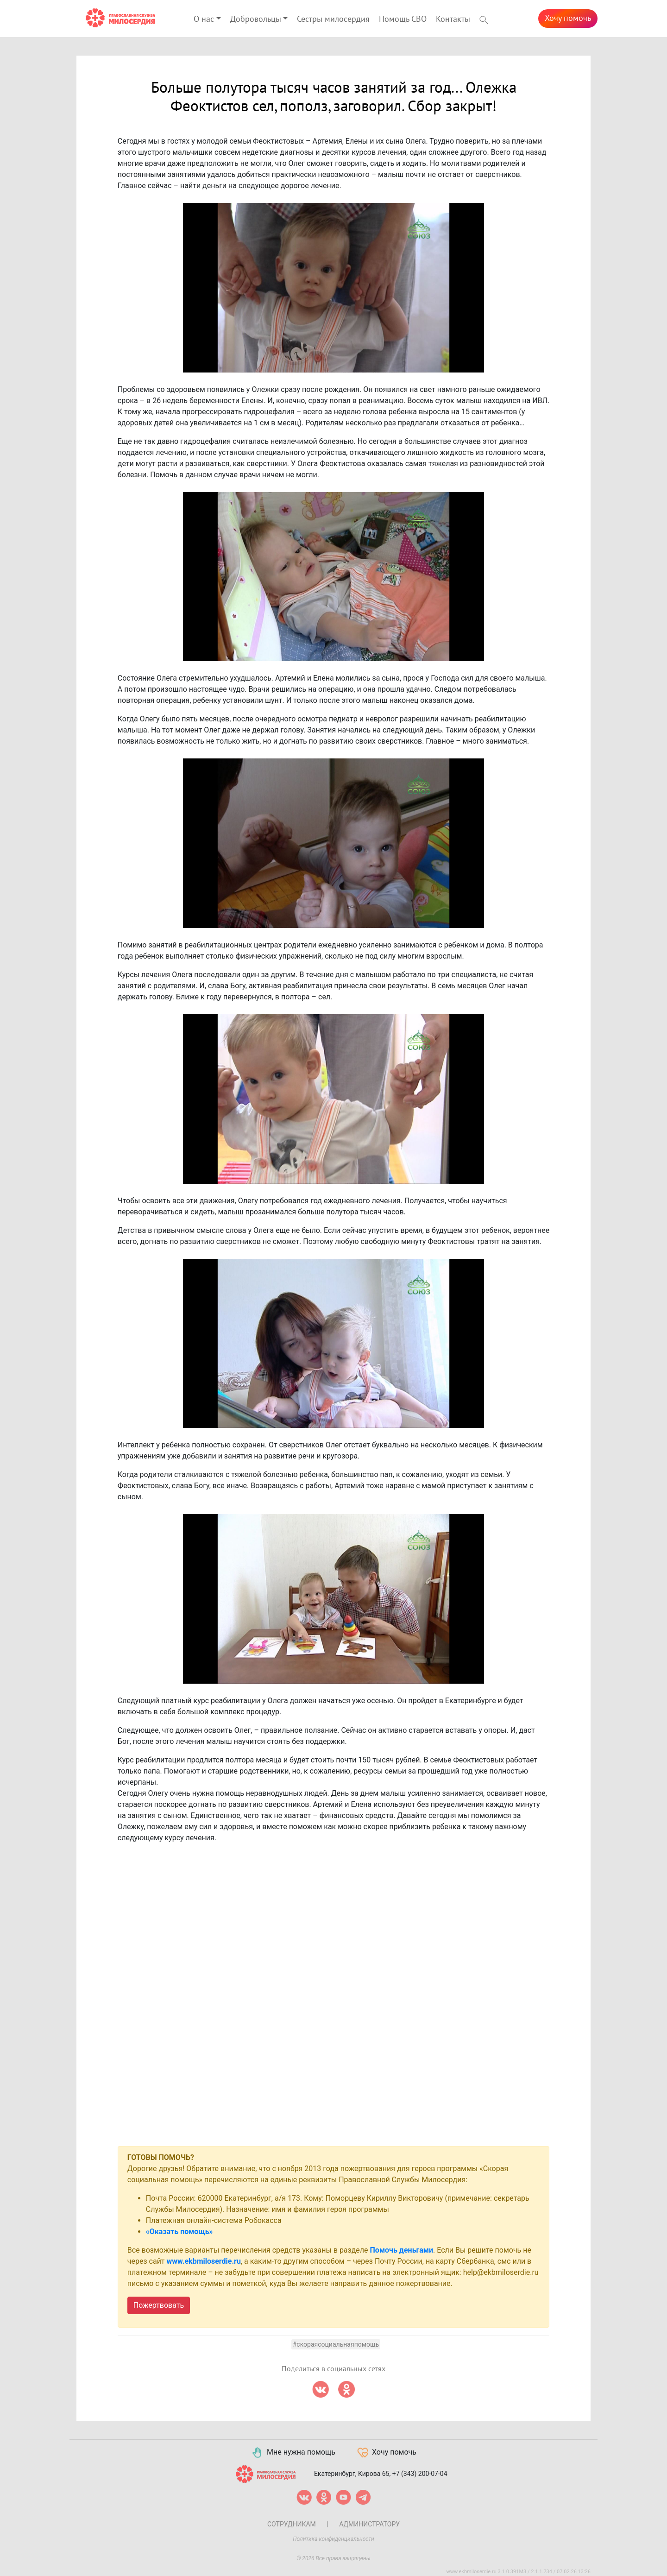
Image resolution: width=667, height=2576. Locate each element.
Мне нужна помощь (293, 2453)
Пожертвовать (158, 2305)
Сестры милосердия (333, 19)
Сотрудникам (291, 2524)
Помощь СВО (403, 19)
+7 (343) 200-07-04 (419, 2473)
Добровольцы (255, 19)
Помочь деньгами (402, 2250)
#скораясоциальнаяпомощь (336, 2344)
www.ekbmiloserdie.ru (204, 2261)
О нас (204, 19)
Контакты (453, 19)
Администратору (369, 2524)
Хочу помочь (568, 18)
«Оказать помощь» (179, 2231)
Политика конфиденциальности (333, 2539)
